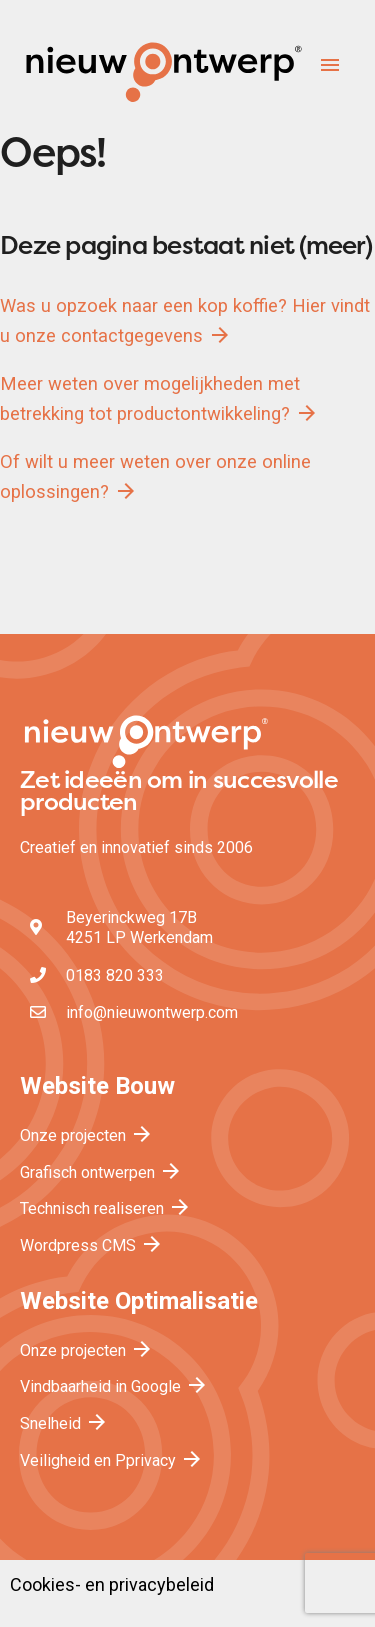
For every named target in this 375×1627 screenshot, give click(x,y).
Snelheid (64, 1423)
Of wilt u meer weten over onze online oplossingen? (155, 477)
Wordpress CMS (92, 1245)
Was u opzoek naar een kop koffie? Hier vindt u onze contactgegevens (185, 321)
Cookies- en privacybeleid (112, 1585)
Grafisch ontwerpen (101, 1172)
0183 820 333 (115, 975)
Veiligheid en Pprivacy (112, 1460)
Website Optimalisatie (139, 1301)
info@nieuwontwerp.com (152, 1012)
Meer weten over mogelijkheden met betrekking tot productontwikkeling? (159, 399)
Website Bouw (97, 1086)
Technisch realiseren (106, 1208)
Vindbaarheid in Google (114, 1386)
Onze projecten (87, 1135)
